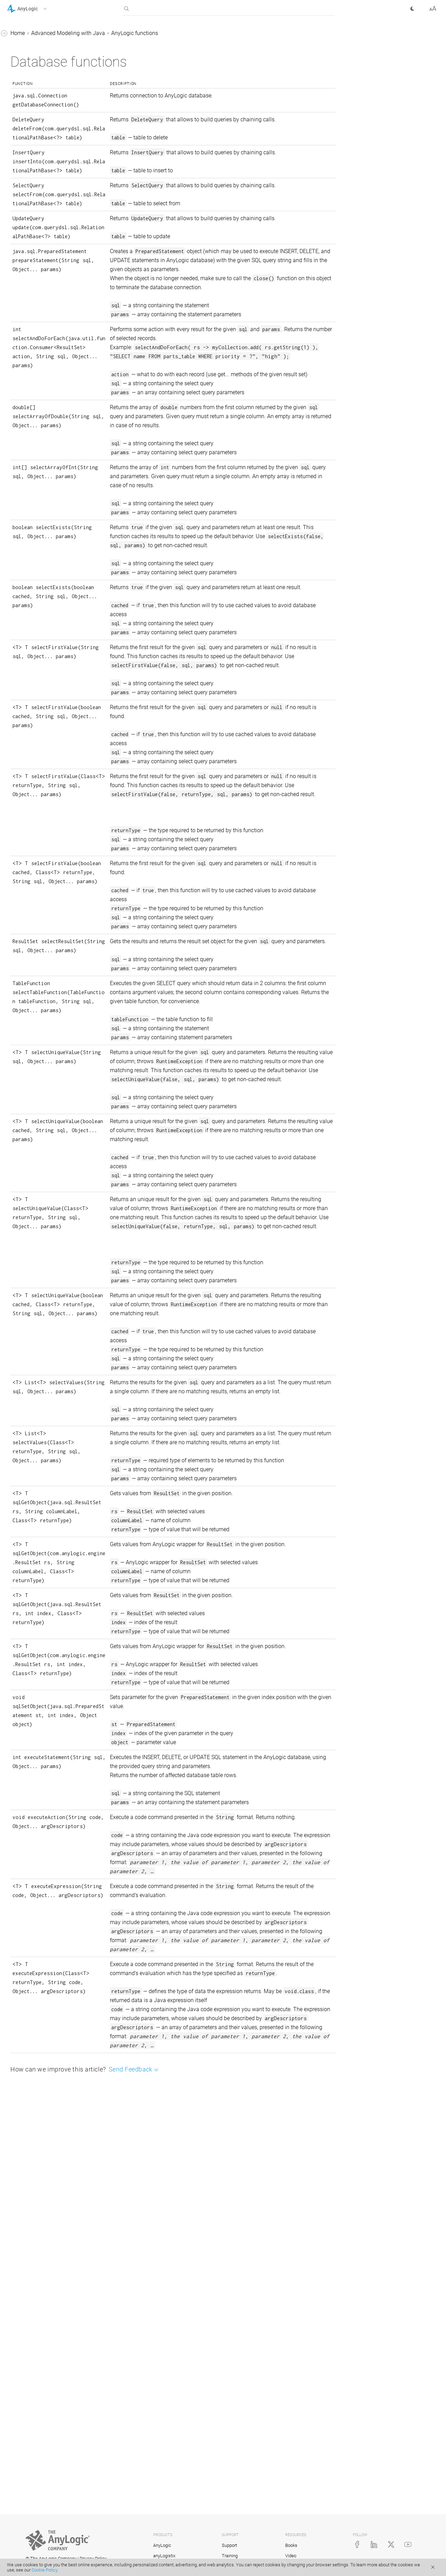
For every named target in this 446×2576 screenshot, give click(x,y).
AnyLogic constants (37, 254)
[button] (35, 8)
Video (290, 2555)
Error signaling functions (49, 192)
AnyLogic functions (36, 100)
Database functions (43, 179)
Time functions (37, 139)
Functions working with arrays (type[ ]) (47, 236)
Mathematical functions (48, 113)
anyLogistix (164, 2555)
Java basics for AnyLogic (44, 87)
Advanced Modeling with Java (44, 73)
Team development (36, 329)
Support (229, 2545)
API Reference (24, 390)
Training (230, 2555)
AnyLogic (162, 2545)
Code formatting (33, 364)
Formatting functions (45, 218)
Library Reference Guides (37, 60)
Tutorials (17, 47)
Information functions (45, 205)
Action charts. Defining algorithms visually (40, 346)
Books (291, 2545)
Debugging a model (37, 280)
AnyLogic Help (24, 34)
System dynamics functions (53, 152)
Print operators (37, 166)
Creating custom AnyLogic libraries (45, 298)
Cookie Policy (44, 2570)
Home (121, 33)
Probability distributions (48, 126)
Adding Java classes (38, 315)
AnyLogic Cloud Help (32, 403)
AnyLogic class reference (43, 267)
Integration (26, 377)
